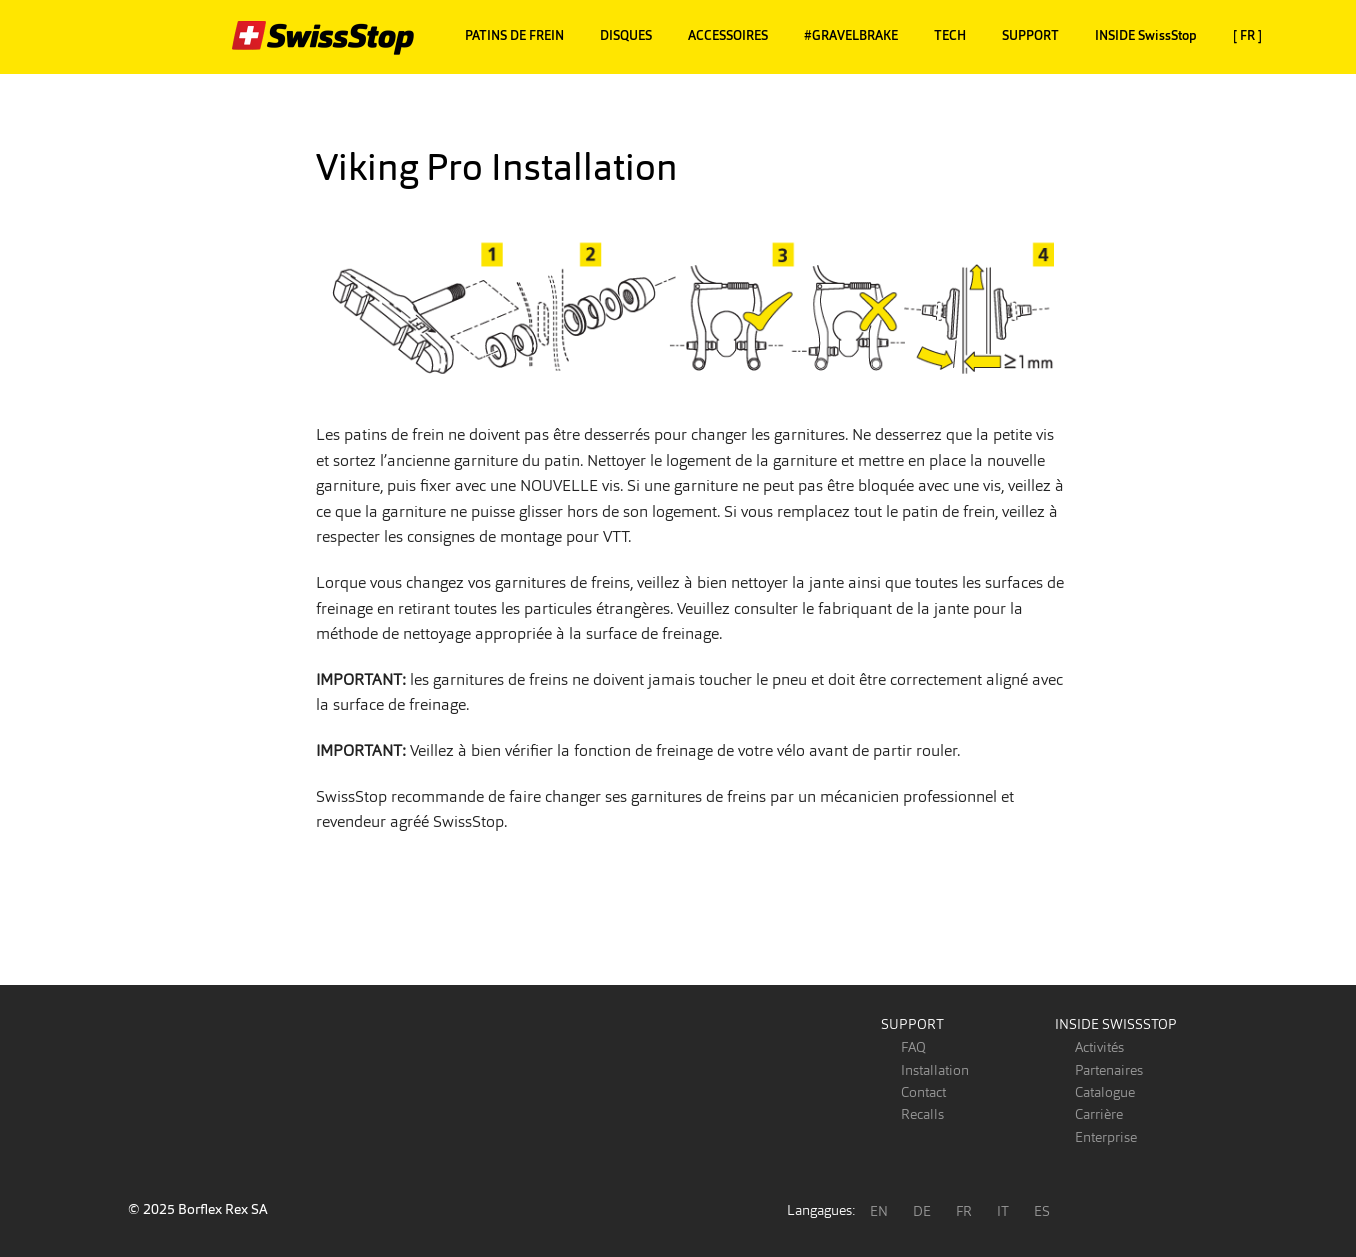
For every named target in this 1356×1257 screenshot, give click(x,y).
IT (1003, 1211)
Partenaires (1109, 1070)
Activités (1099, 1047)
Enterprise (1106, 1137)
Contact (923, 1092)
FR (964, 1211)
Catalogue (1105, 1092)
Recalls (922, 1114)
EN (879, 1211)
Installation (935, 1070)
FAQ (913, 1047)
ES (1042, 1211)
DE (922, 1211)
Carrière (1099, 1114)
